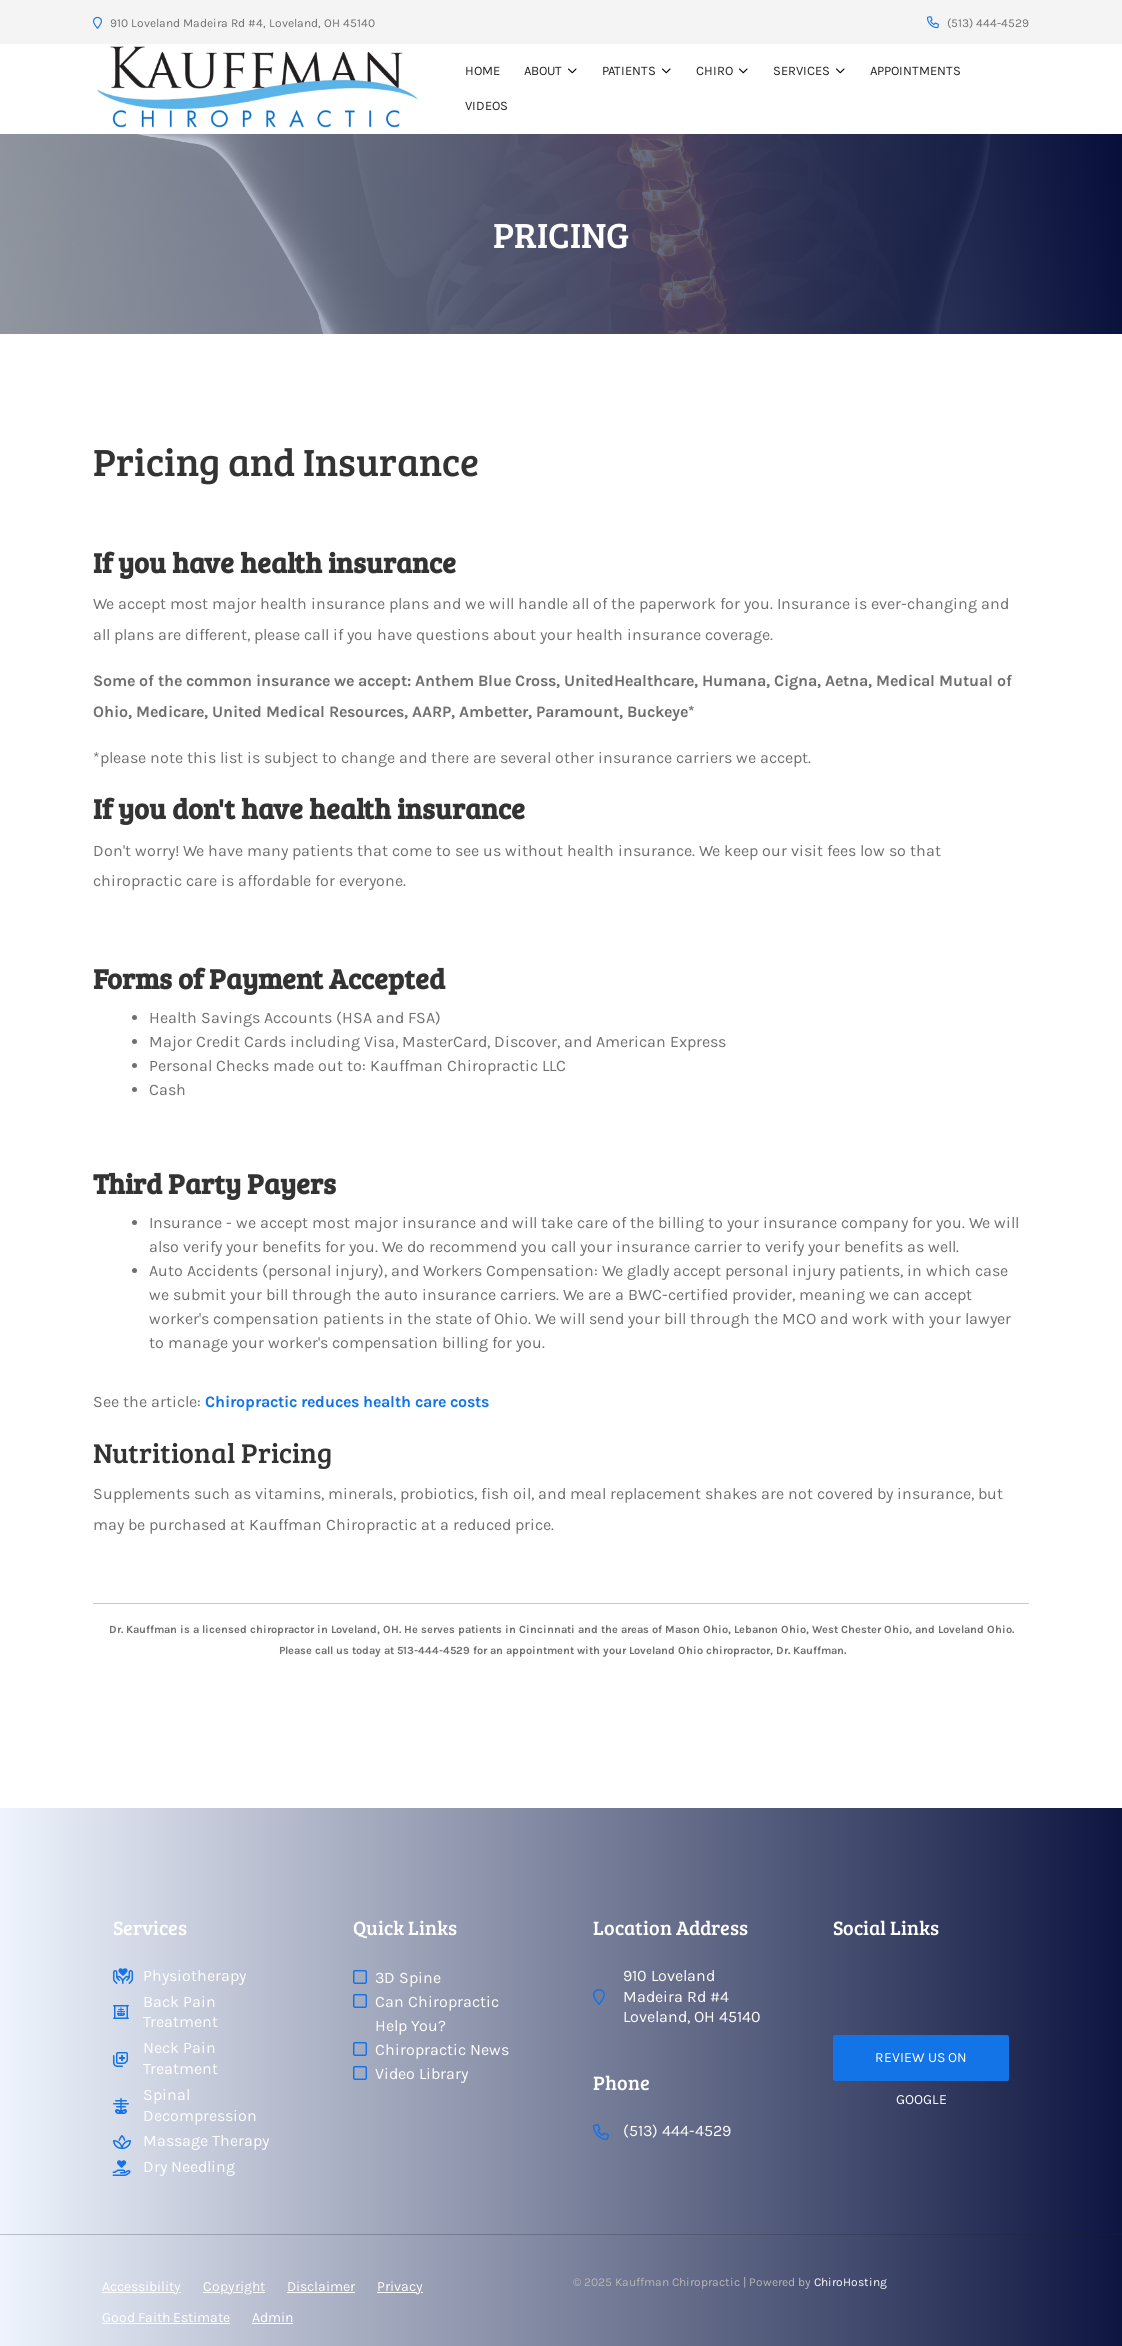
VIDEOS (486, 105)
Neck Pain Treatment (180, 2058)
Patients (629, 70)
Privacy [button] (400, 2286)
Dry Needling (189, 2166)
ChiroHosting (850, 2282)
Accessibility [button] (141, 2286)
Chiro (714, 70)
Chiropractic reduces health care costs (347, 1401)
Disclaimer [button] (321, 2286)
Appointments (915, 70)
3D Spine (408, 1977)
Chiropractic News (442, 2049)
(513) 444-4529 (978, 23)
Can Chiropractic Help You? (437, 2013)
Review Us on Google (921, 2065)
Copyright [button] (234, 2286)
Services (801, 70)
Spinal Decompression (200, 2105)
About (543, 70)
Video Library (421, 2073)
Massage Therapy (206, 2140)
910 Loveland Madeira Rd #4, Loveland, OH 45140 (234, 23)
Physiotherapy (194, 1975)
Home (482, 70)
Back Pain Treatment (180, 2012)
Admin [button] (272, 2317)
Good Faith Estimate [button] (166, 2317)
